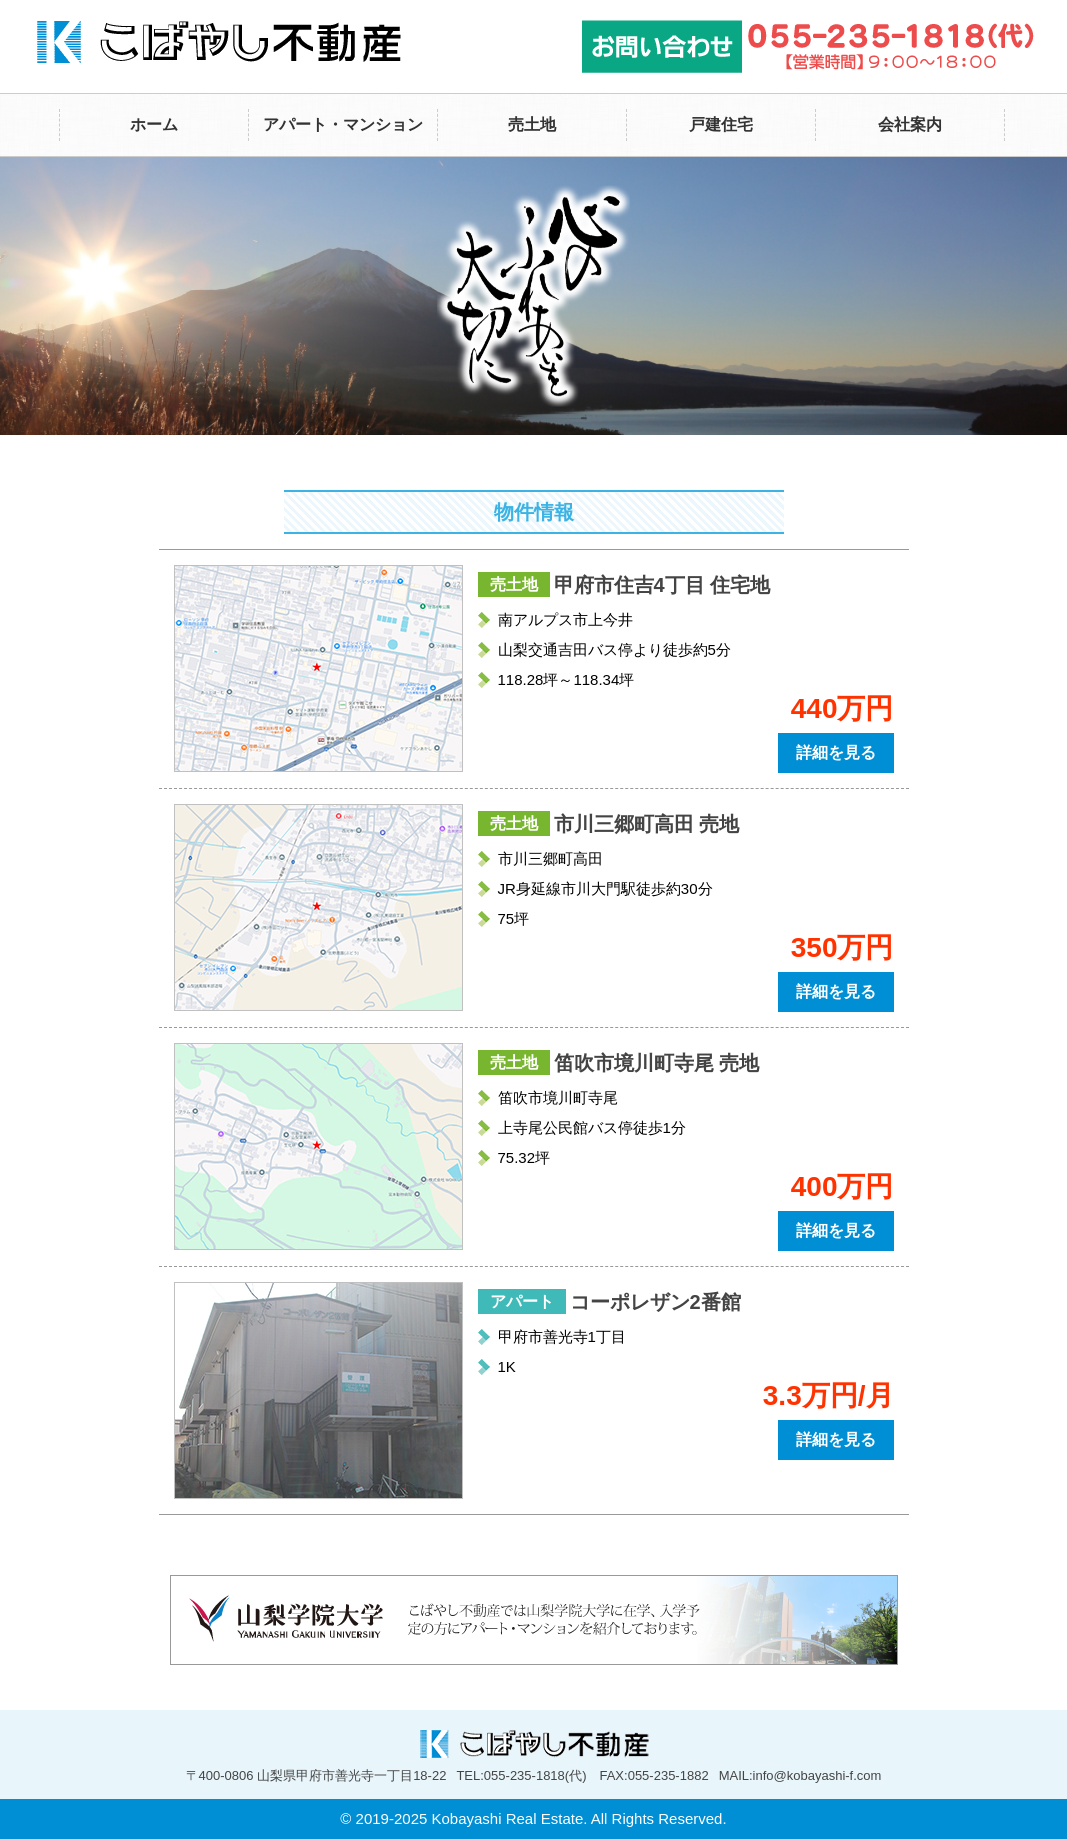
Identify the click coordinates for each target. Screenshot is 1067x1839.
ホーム (154, 124)
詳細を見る (836, 752)
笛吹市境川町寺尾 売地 (657, 1063)
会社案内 (910, 124)
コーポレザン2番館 (655, 1302)
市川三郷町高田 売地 (647, 824)
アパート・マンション (343, 124)
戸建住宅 (721, 124)
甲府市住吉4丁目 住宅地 (662, 585)
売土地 (532, 124)
